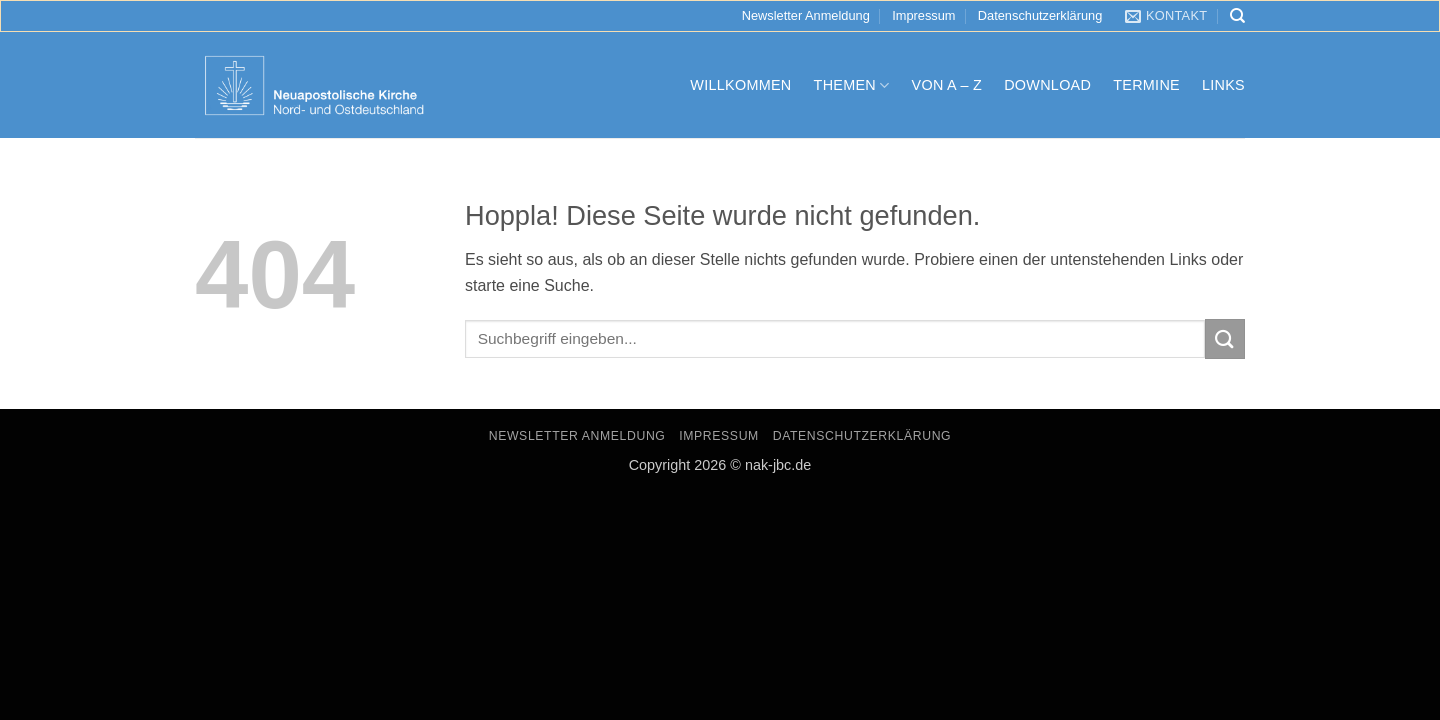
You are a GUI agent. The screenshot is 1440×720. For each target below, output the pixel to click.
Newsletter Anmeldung (806, 15)
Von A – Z (947, 85)
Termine (1146, 85)
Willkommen (740, 85)
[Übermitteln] (1225, 338)
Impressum (923, 15)
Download (1047, 85)
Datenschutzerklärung (1040, 15)
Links (1223, 85)
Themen (852, 85)
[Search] (1237, 16)
